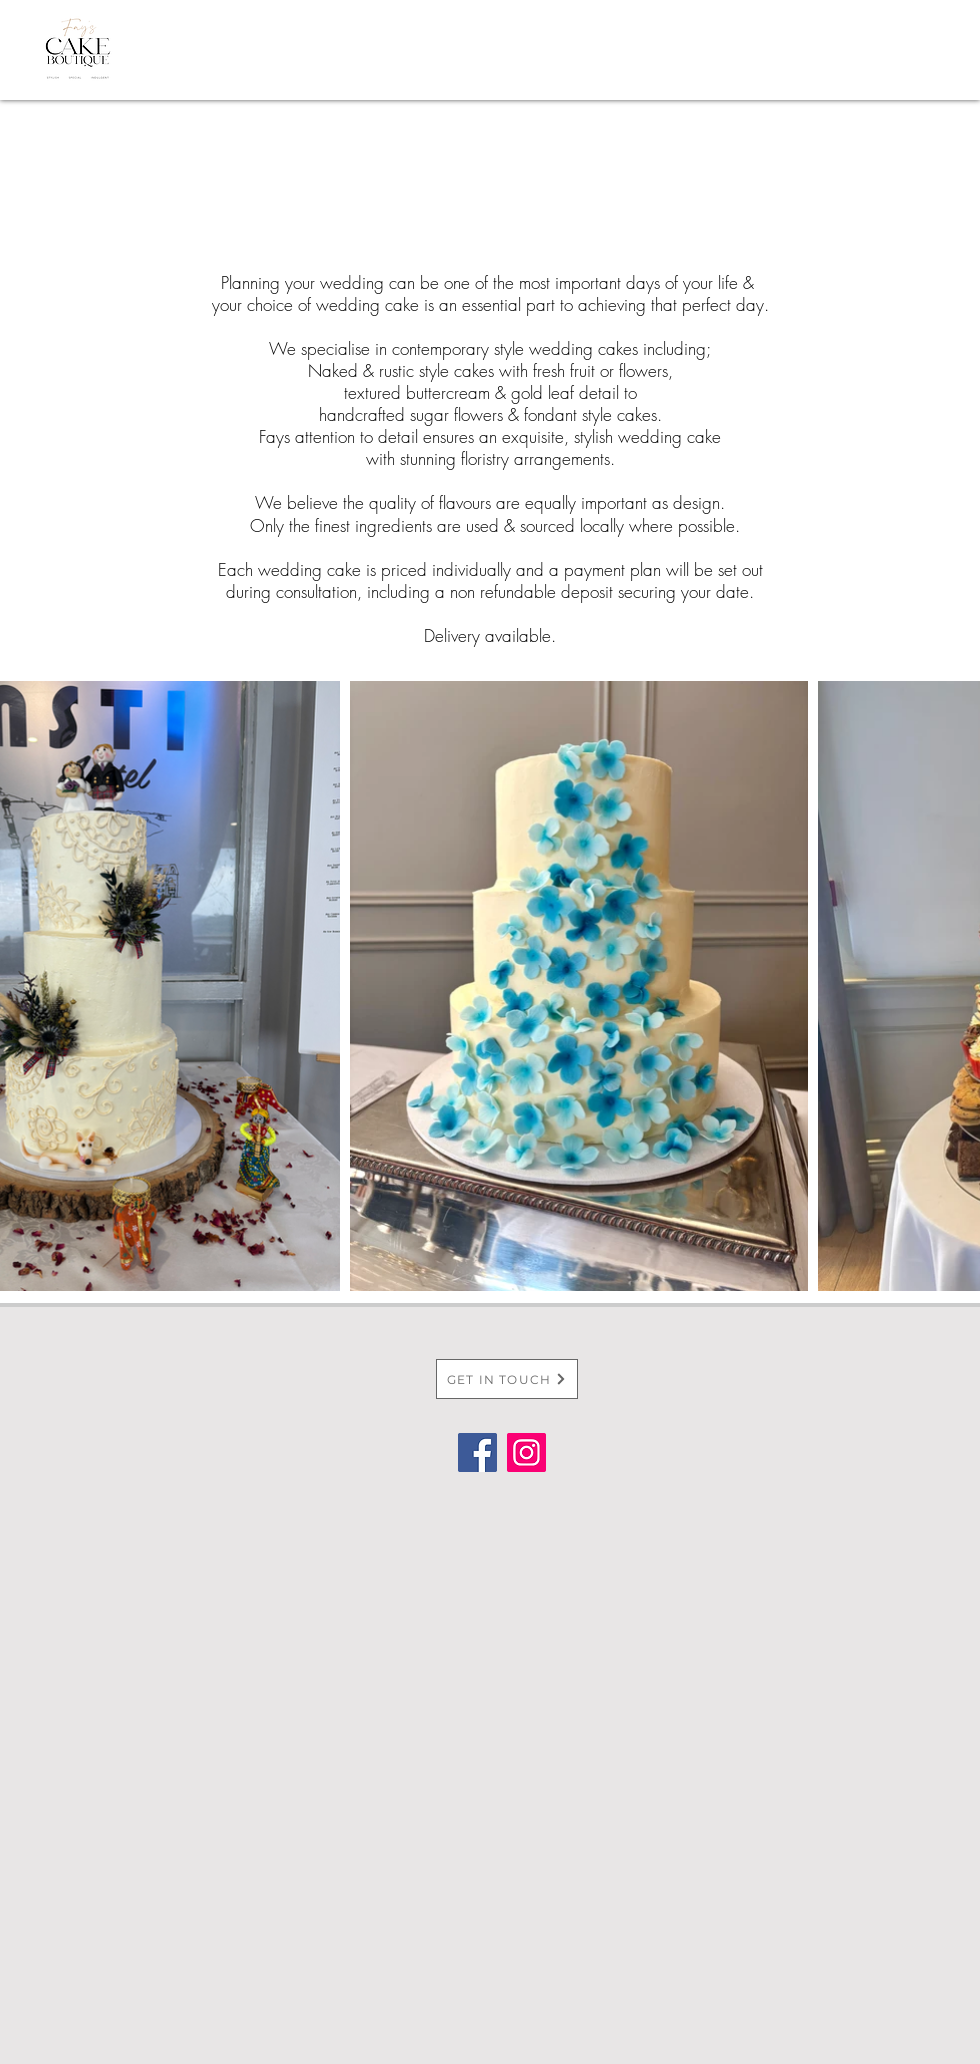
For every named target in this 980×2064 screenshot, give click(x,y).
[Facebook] (477, 1452)
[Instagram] (526, 1452)
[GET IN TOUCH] (507, 1379)
